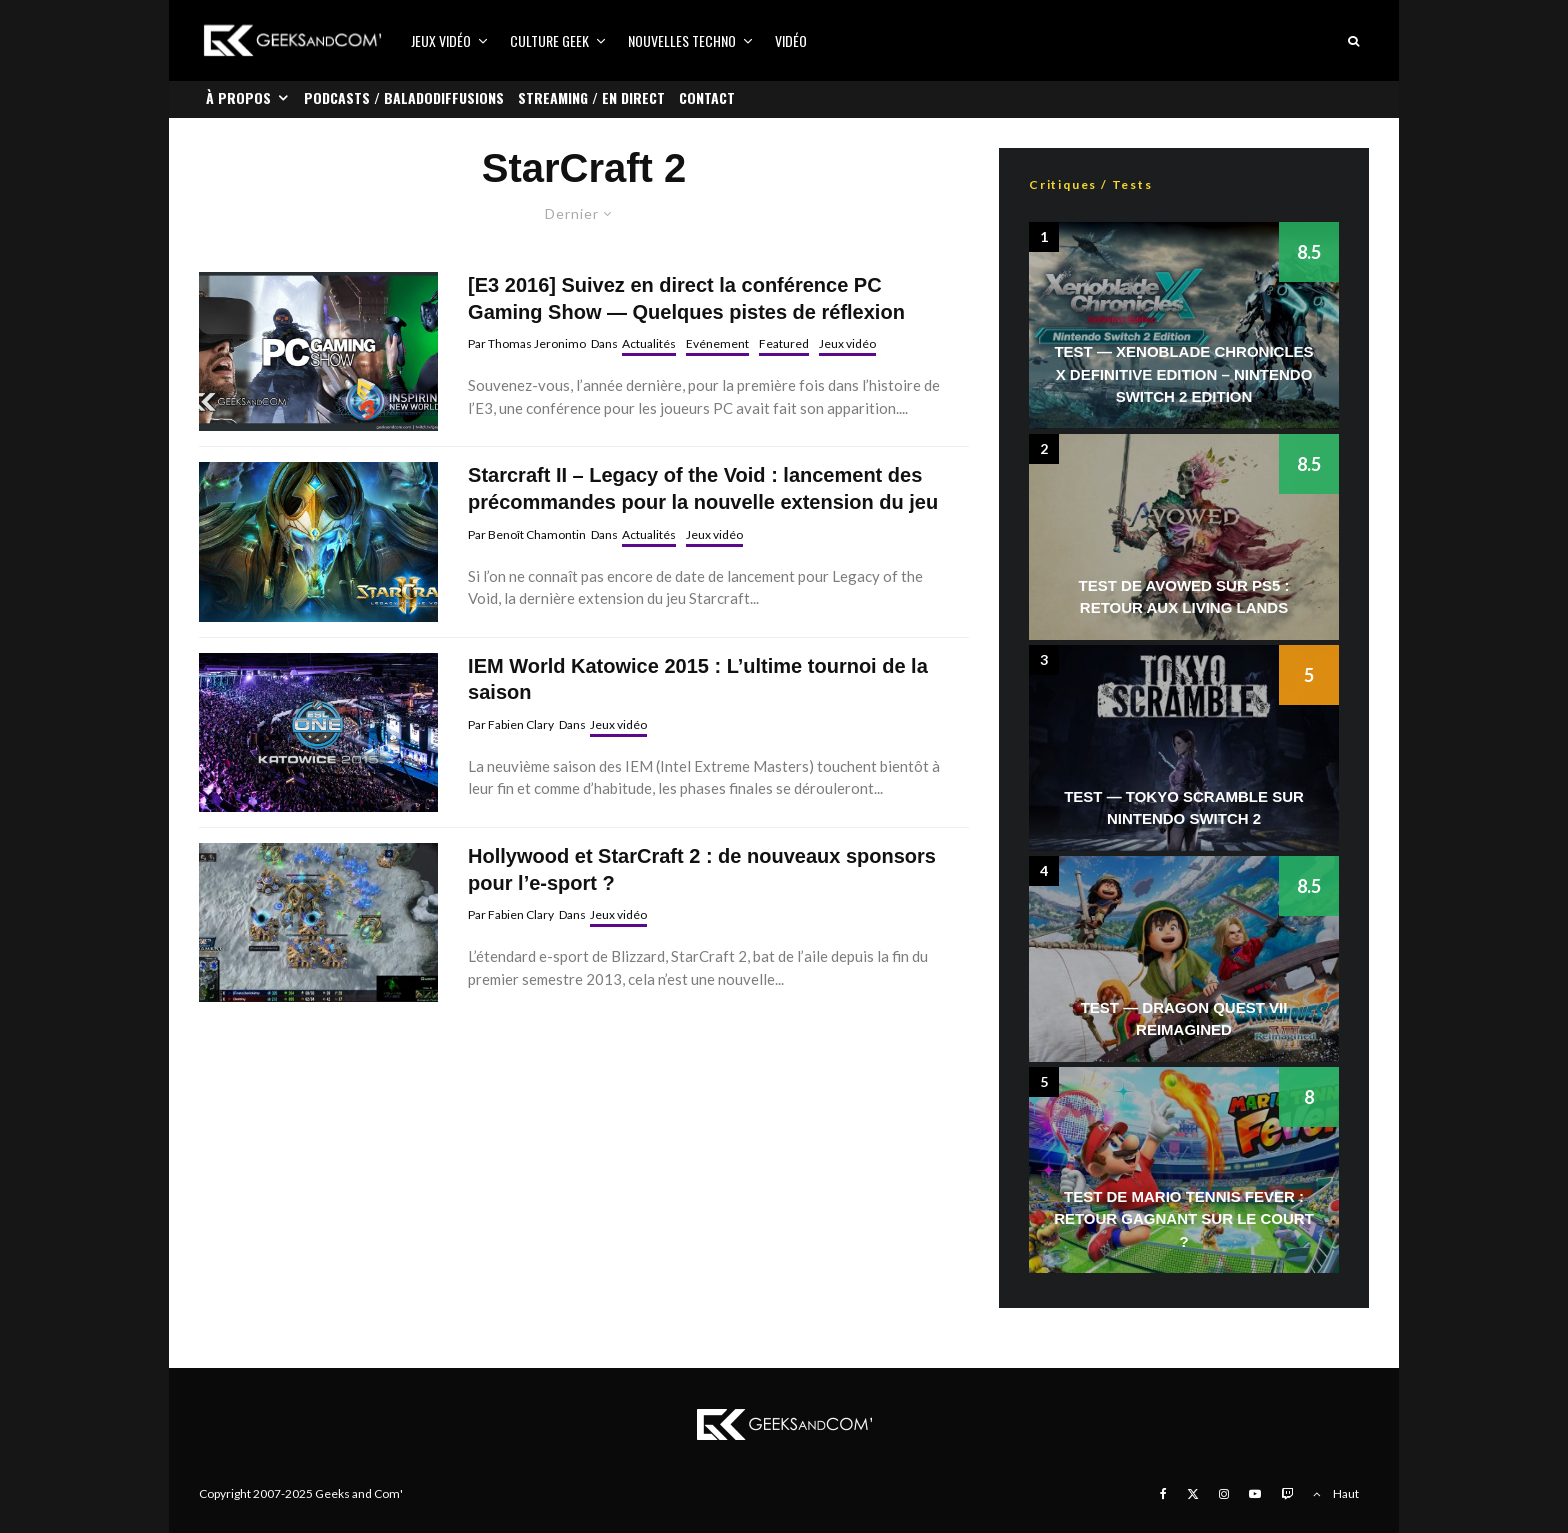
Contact (707, 97)
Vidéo (791, 40)
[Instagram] (1224, 1494)
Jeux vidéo (441, 40)
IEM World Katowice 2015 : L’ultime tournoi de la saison (698, 679)
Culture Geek (549, 40)
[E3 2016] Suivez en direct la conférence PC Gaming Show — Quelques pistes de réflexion (686, 298)
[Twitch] (1287, 1494)
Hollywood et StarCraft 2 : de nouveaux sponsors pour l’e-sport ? (702, 869)
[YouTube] (1255, 1494)
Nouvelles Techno (682, 40)
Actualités (649, 343)
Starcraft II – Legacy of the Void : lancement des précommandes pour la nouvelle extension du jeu (703, 488)
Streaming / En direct (591, 97)
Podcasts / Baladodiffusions (404, 97)
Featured (784, 343)
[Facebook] (1163, 1494)
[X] (1193, 1494)
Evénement (717, 343)
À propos (238, 97)
